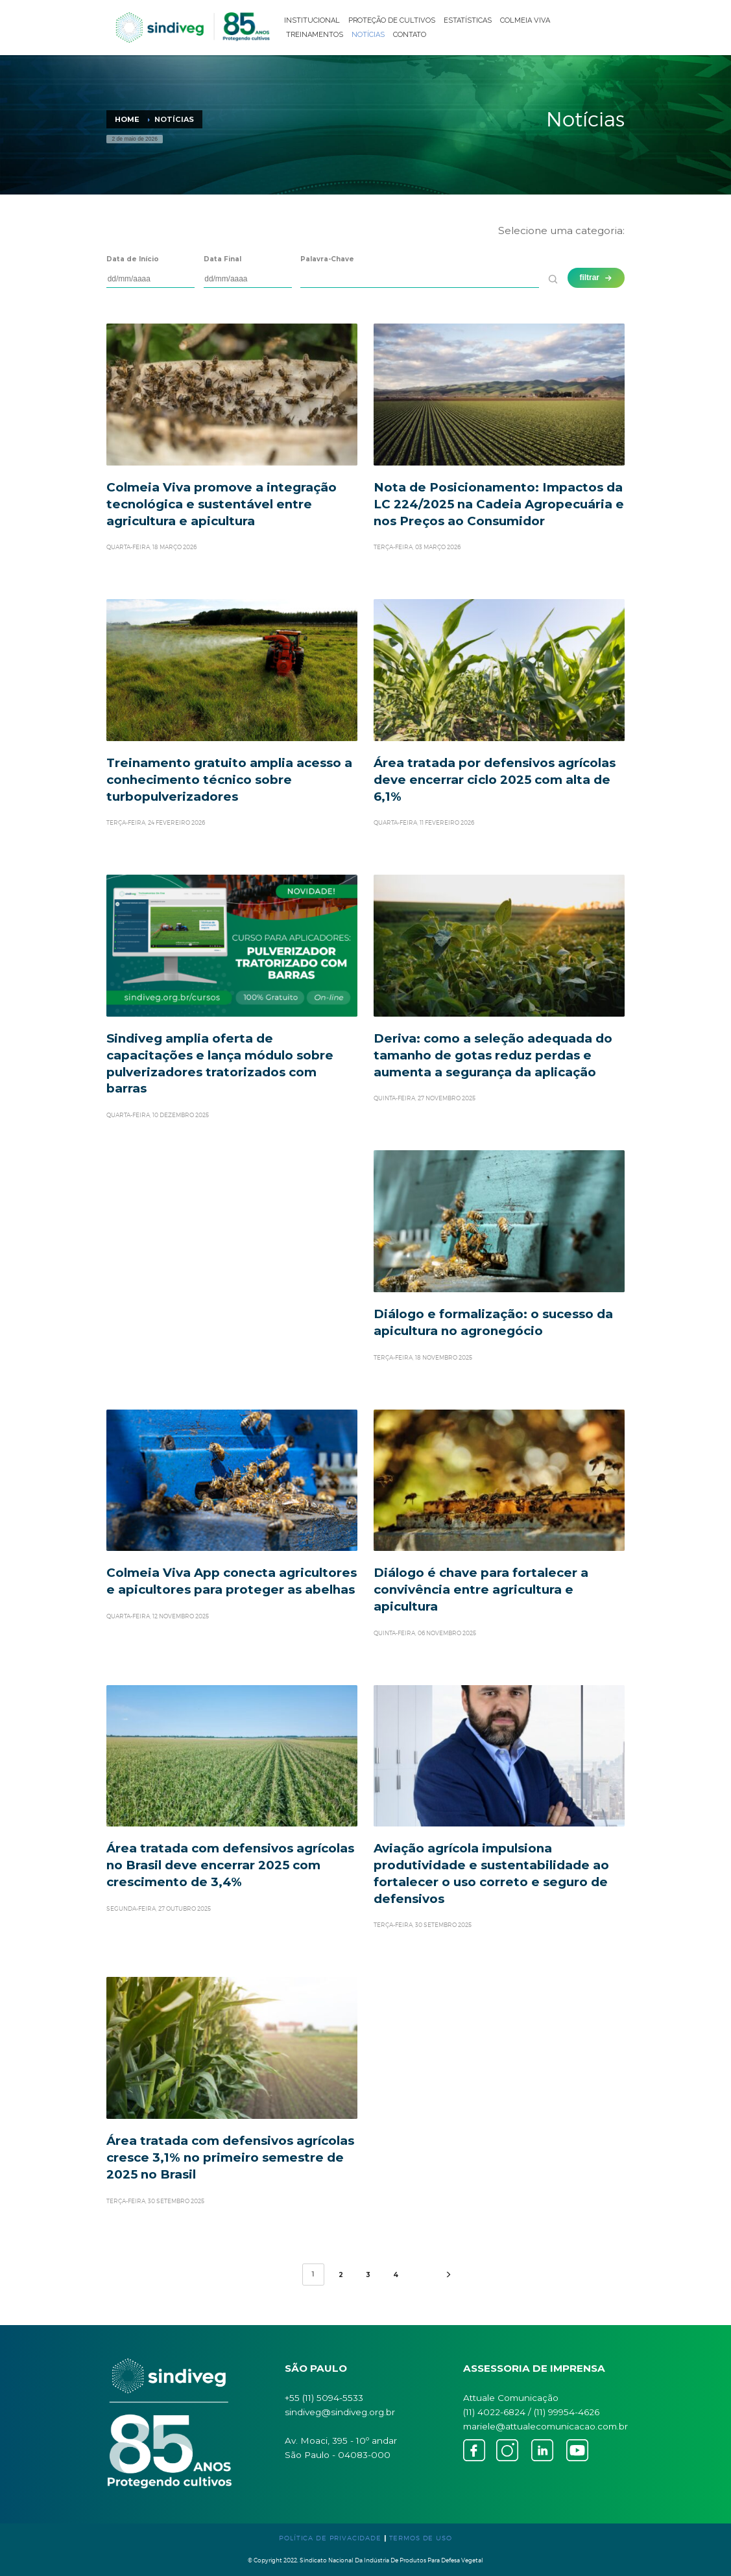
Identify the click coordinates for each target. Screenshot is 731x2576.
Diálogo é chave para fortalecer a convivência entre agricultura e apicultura (481, 1589)
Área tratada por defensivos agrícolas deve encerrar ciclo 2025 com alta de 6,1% (495, 779)
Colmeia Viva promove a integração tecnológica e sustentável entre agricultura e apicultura (221, 504)
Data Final (222, 259)
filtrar (596, 278)
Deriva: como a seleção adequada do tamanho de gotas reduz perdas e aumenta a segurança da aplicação (493, 1055)
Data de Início (132, 259)
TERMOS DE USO (420, 2538)
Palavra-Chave (327, 259)
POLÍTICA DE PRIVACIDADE (330, 2538)
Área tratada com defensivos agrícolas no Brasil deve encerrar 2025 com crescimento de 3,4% (230, 1865)
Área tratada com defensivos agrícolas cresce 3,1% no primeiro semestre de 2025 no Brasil (230, 2157)
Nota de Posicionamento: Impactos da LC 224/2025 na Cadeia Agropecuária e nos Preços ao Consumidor (499, 504)
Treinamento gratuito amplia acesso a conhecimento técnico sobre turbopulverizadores (229, 779)
